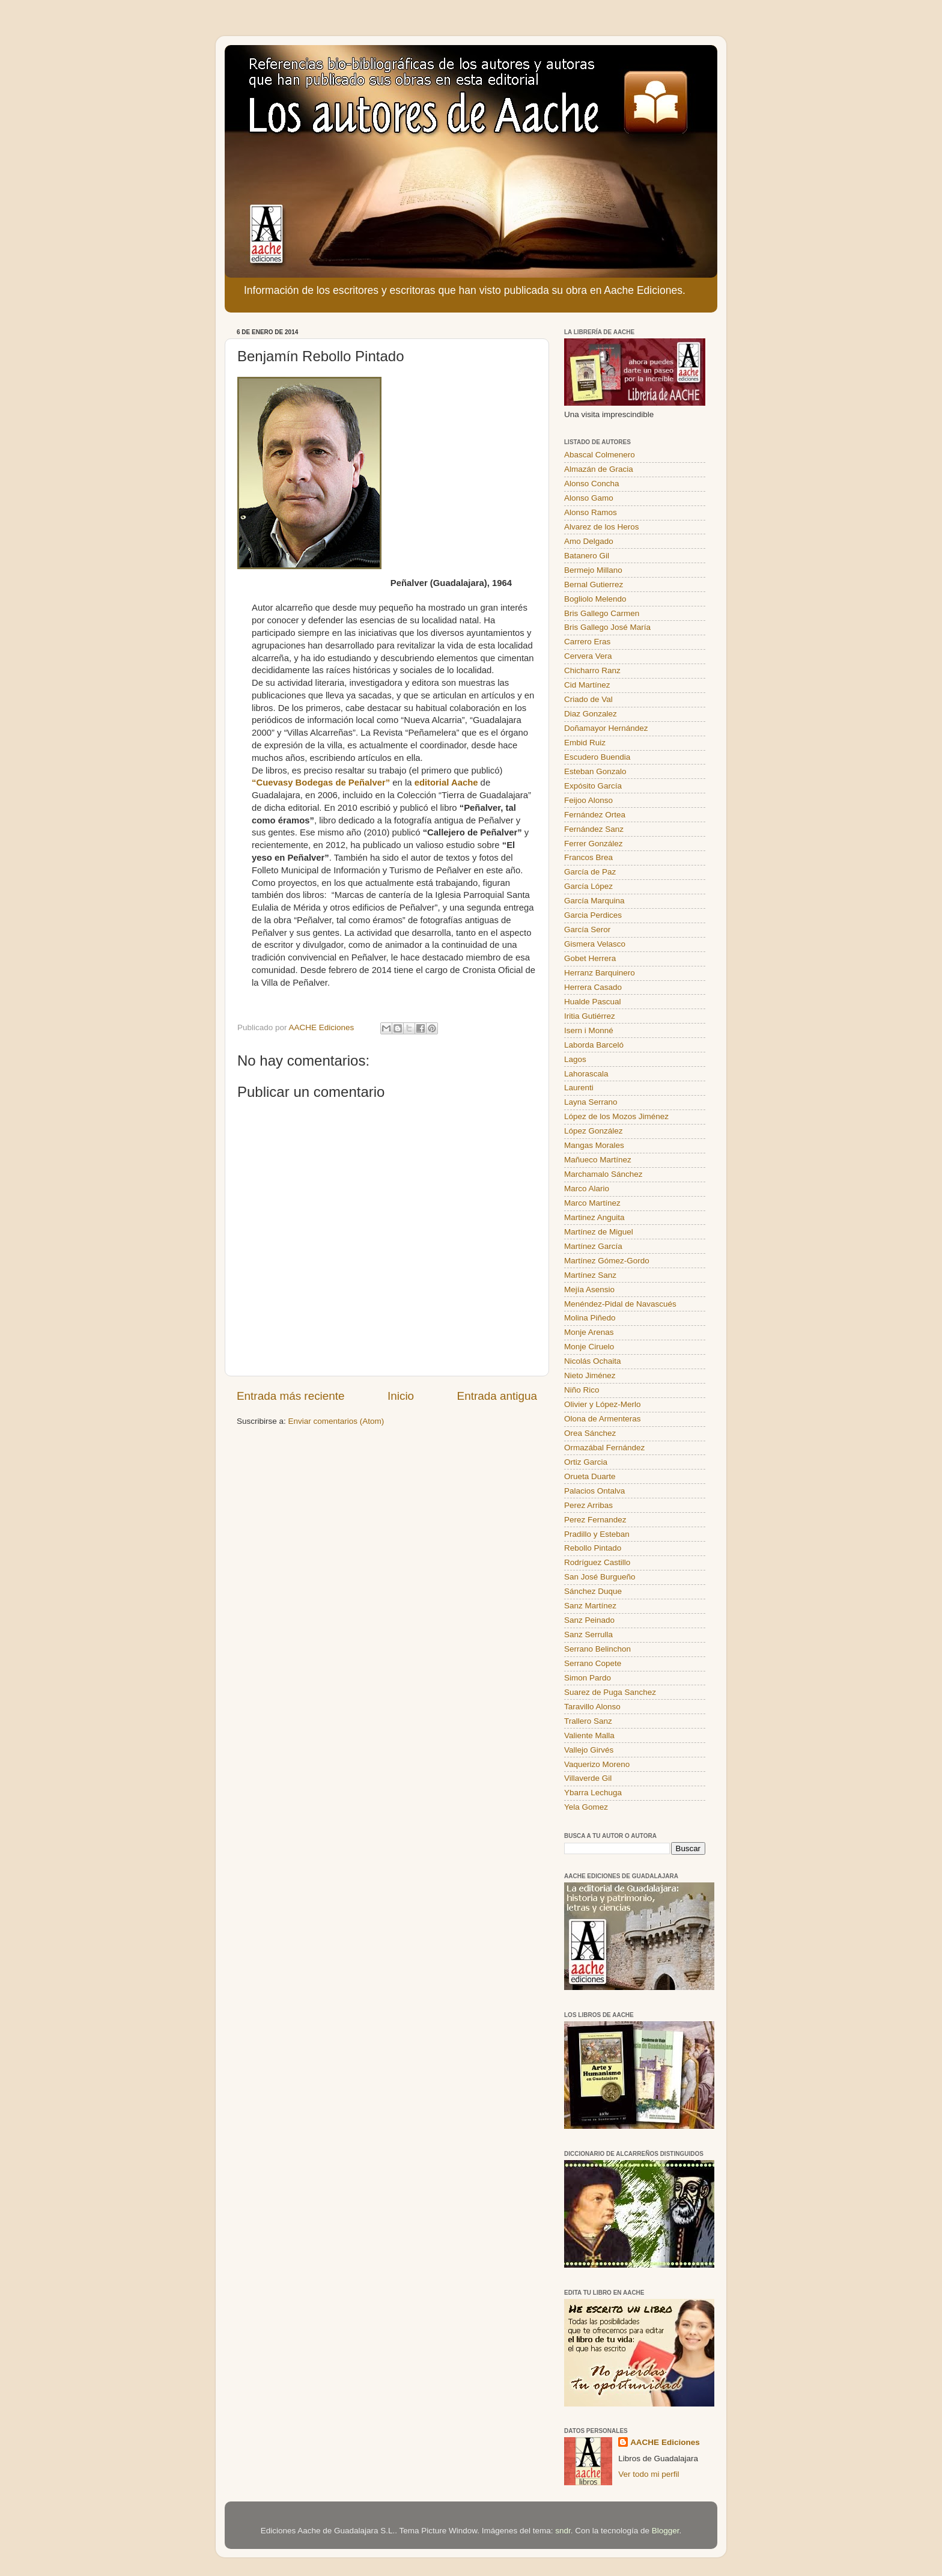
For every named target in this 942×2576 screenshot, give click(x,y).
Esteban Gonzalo (595, 771)
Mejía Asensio (589, 1289)
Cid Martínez (587, 684)
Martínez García (593, 1246)
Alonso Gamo (588, 497)
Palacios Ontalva (594, 1490)
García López (588, 886)
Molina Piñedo (590, 1317)
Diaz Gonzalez (590, 713)
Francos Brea (588, 857)
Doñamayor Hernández (606, 728)
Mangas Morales (594, 1145)
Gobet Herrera (590, 958)
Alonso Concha (591, 483)
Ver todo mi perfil (648, 2474)
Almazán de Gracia (598, 469)
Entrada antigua (497, 1396)
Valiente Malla (589, 1735)
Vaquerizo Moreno (597, 1764)
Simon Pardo (587, 1677)
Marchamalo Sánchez (603, 1174)
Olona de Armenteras (602, 1418)
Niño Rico (582, 1389)
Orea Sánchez (590, 1433)
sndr (563, 2530)
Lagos (575, 1059)
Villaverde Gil (588, 1778)
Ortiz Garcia (585, 1462)
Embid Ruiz (585, 742)
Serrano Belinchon (597, 1648)
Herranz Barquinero (599, 972)
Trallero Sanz (588, 1721)
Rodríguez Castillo (597, 1562)
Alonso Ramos (590, 512)
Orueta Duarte (590, 1476)
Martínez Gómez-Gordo (606, 1260)
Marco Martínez (592, 1202)
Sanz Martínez (590, 1605)
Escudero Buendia (597, 757)
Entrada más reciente (291, 1396)
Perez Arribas (588, 1505)
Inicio (400, 1396)
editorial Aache (446, 782)
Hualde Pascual (592, 1001)
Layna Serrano (591, 1101)
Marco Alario (586, 1188)
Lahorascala (586, 1073)
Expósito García (593, 785)
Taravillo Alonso (592, 1706)
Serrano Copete (592, 1663)
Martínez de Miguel (598, 1231)
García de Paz (590, 871)
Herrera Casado (593, 987)
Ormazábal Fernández (604, 1447)
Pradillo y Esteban (597, 1534)
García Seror (587, 929)
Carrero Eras (587, 641)
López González (593, 1130)
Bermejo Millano (593, 570)
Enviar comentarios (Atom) (336, 1421)
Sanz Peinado (589, 1620)
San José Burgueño (600, 1576)
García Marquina (594, 900)
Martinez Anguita (594, 1217)
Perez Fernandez (595, 1519)
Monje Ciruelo (589, 1346)
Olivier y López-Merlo (602, 1404)
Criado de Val (588, 699)
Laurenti (579, 1087)
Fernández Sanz (594, 829)
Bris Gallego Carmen (601, 613)
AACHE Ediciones (665, 2442)
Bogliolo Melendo (595, 598)
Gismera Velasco (594, 943)
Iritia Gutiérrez (589, 1016)
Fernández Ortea (594, 814)
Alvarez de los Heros (601, 526)
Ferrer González (593, 843)
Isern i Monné (588, 1030)
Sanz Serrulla (588, 1634)
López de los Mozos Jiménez (616, 1116)
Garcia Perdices (593, 915)
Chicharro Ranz (592, 670)
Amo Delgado (588, 541)
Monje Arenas (589, 1332)
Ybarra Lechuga (593, 1792)
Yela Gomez (586, 1806)
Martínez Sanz (590, 1275)
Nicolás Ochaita (592, 1361)
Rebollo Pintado (592, 1547)
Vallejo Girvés (588, 1749)
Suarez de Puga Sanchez (610, 1692)
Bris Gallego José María (607, 627)
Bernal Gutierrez (593, 584)
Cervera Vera (588, 656)
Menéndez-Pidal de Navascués (620, 1303)
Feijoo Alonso (588, 800)
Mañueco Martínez (597, 1159)
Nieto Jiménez (590, 1375)
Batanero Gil (586, 555)
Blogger (665, 2530)
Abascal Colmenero (599, 454)
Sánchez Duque (593, 1591)
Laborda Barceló (594, 1044)
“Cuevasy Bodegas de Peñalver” (321, 782)
